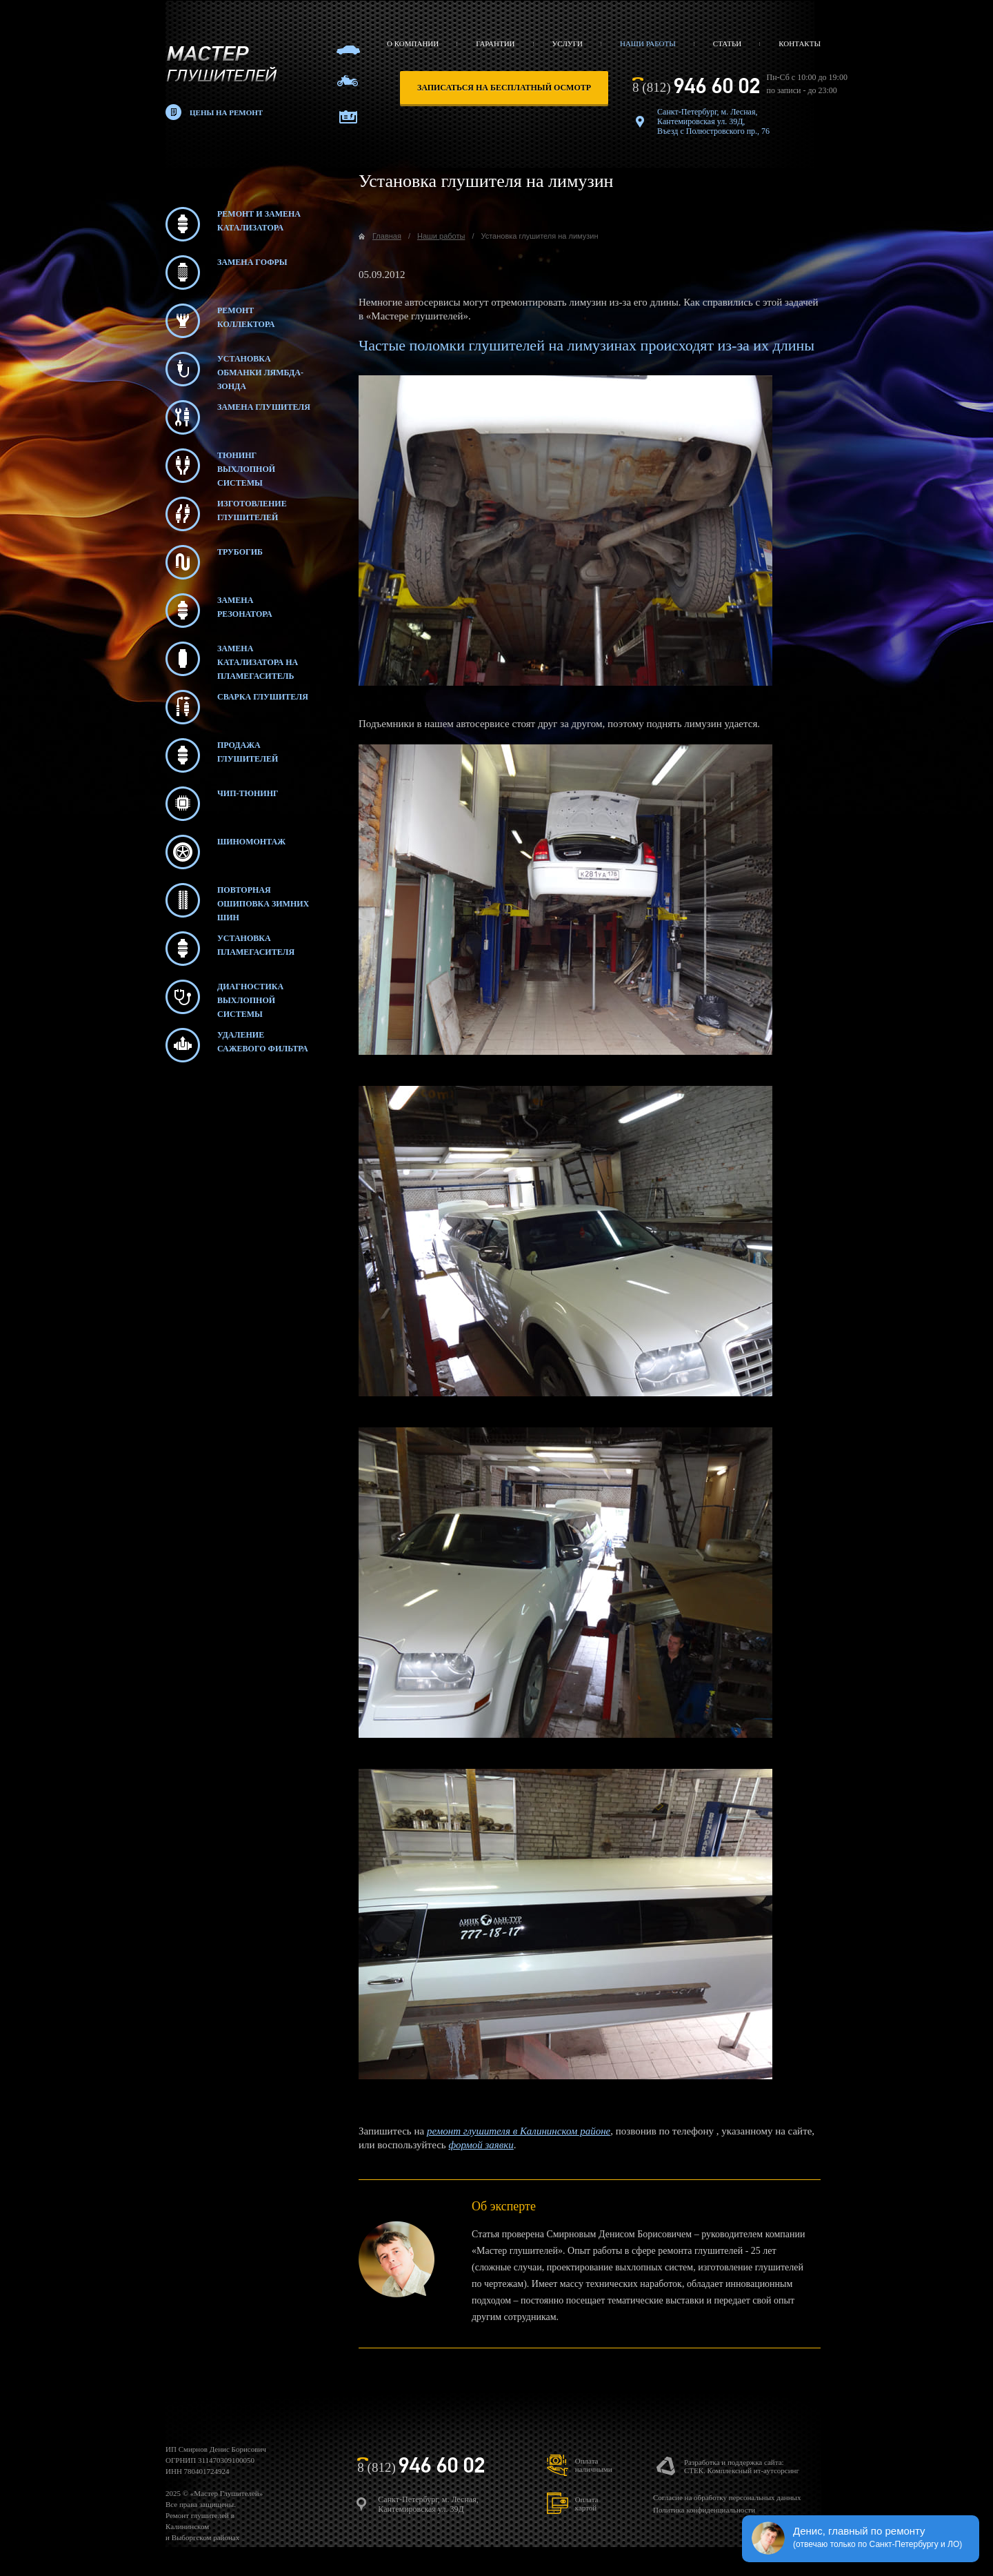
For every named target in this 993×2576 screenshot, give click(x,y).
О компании (413, 43)
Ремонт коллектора (220, 321)
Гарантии (495, 43)
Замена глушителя (238, 417)
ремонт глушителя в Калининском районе (518, 2131)
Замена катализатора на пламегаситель (232, 659)
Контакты (800, 43)
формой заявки (480, 2144)
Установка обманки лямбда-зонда (234, 369)
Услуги (567, 43)
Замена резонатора (219, 610)
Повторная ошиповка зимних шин (237, 900)
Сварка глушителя (237, 707)
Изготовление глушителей (226, 514)
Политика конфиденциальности (704, 2510)
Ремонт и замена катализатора (233, 224)
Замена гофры (227, 272)
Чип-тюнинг (222, 803)
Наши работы (648, 43)
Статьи (727, 43)
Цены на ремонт (226, 112)
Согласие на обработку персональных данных (727, 2497)
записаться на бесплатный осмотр (504, 87)
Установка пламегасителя (230, 948)
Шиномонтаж (225, 852)
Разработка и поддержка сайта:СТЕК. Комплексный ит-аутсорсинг (741, 2466)
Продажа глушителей (222, 755)
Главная (386, 236)
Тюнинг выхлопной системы (220, 465)
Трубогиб (214, 562)
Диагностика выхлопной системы (224, 997)
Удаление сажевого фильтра (237, 1045)
